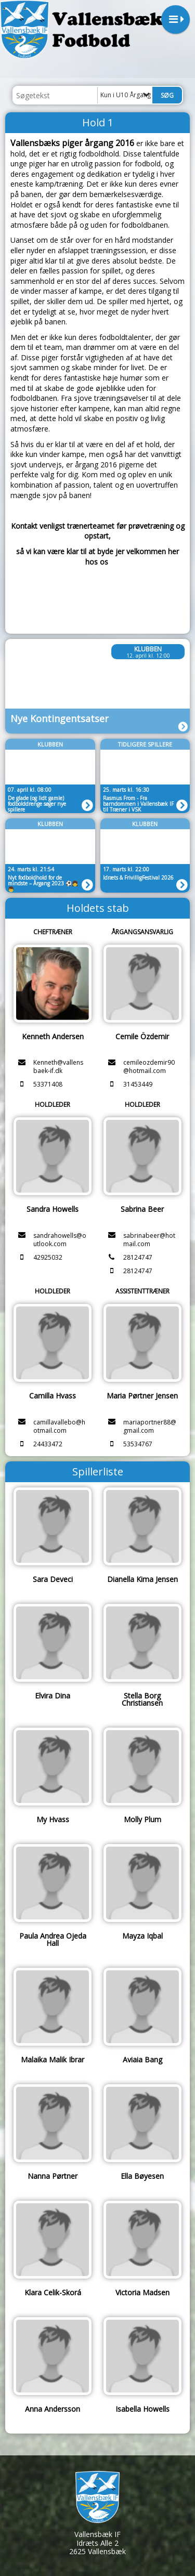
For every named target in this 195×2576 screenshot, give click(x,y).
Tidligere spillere (145, 744)
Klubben (148, 649)
